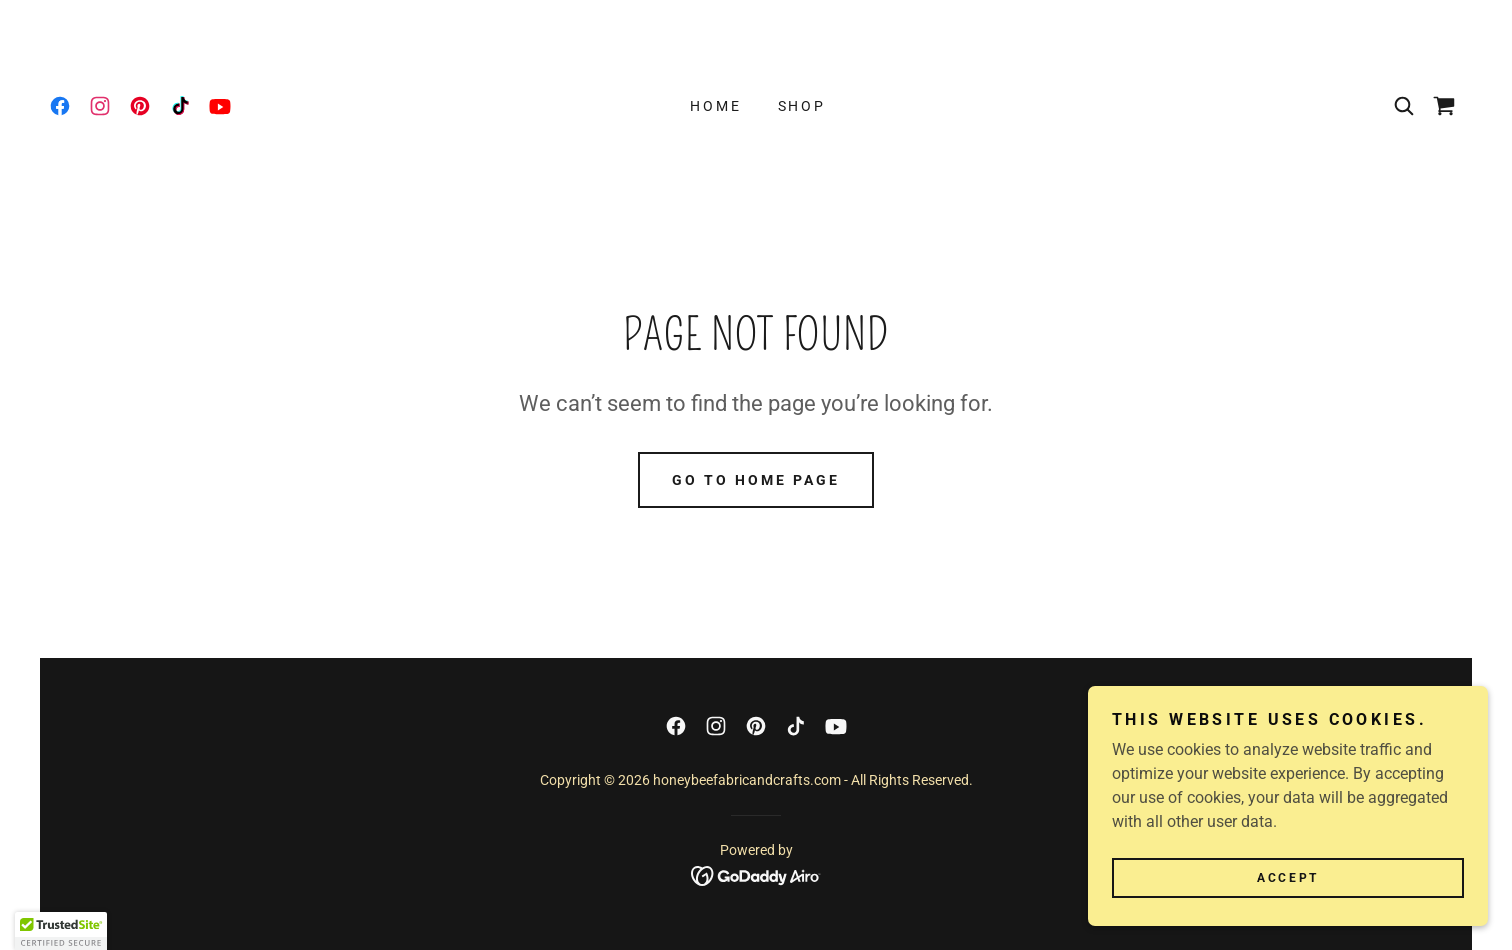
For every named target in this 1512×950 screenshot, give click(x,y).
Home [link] (716, 106)
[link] (60, 106)
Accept (1287, 919)
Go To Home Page (756, 480)
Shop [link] (802, 106)
